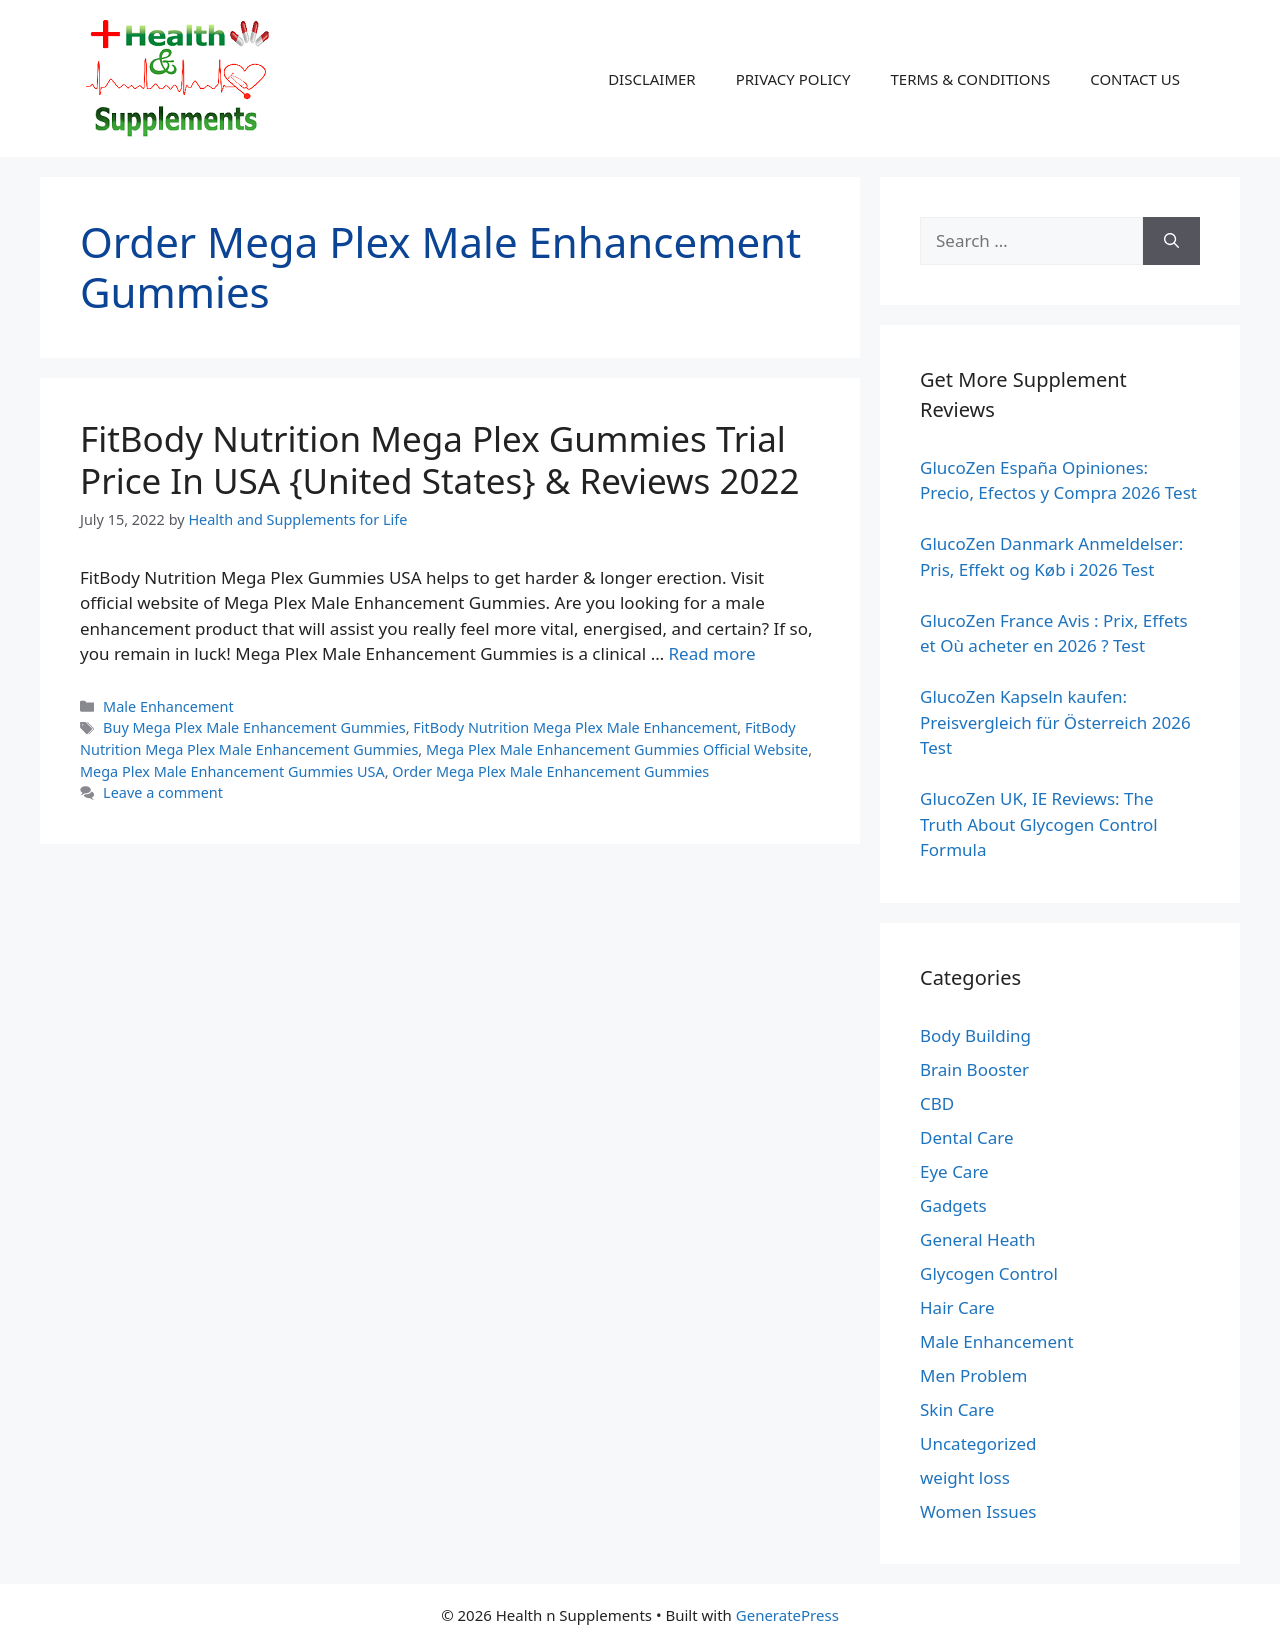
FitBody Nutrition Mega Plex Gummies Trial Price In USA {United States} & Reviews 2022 (440, 459)
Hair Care (957, 1307)
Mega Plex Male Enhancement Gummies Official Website (617, 749)
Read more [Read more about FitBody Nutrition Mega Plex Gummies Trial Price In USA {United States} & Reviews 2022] (712, 653)
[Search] (1171, 241)
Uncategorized (978, 1443)
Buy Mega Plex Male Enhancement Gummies (254, 727)
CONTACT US (1135, 79)
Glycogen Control (989, 1273)
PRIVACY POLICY (793, 79)
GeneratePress (787, 1615)
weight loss (965, 1477)
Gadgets (953, 1205)
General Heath (977, 1239)
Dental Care (967, 1137)
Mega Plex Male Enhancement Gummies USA (232, 771)
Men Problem (974, 1375)
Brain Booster (974, 1069)
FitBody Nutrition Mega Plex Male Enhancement (575, 727)
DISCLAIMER (652, 79)
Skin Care (957, 1409)
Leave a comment (163, 792)
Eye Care (954, 1171)
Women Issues (978, 1511)
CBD (937, 1103)
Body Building (975, 1035)
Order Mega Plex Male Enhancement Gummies (550, 771)
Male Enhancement (168, 706)
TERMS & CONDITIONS (970, 79)
